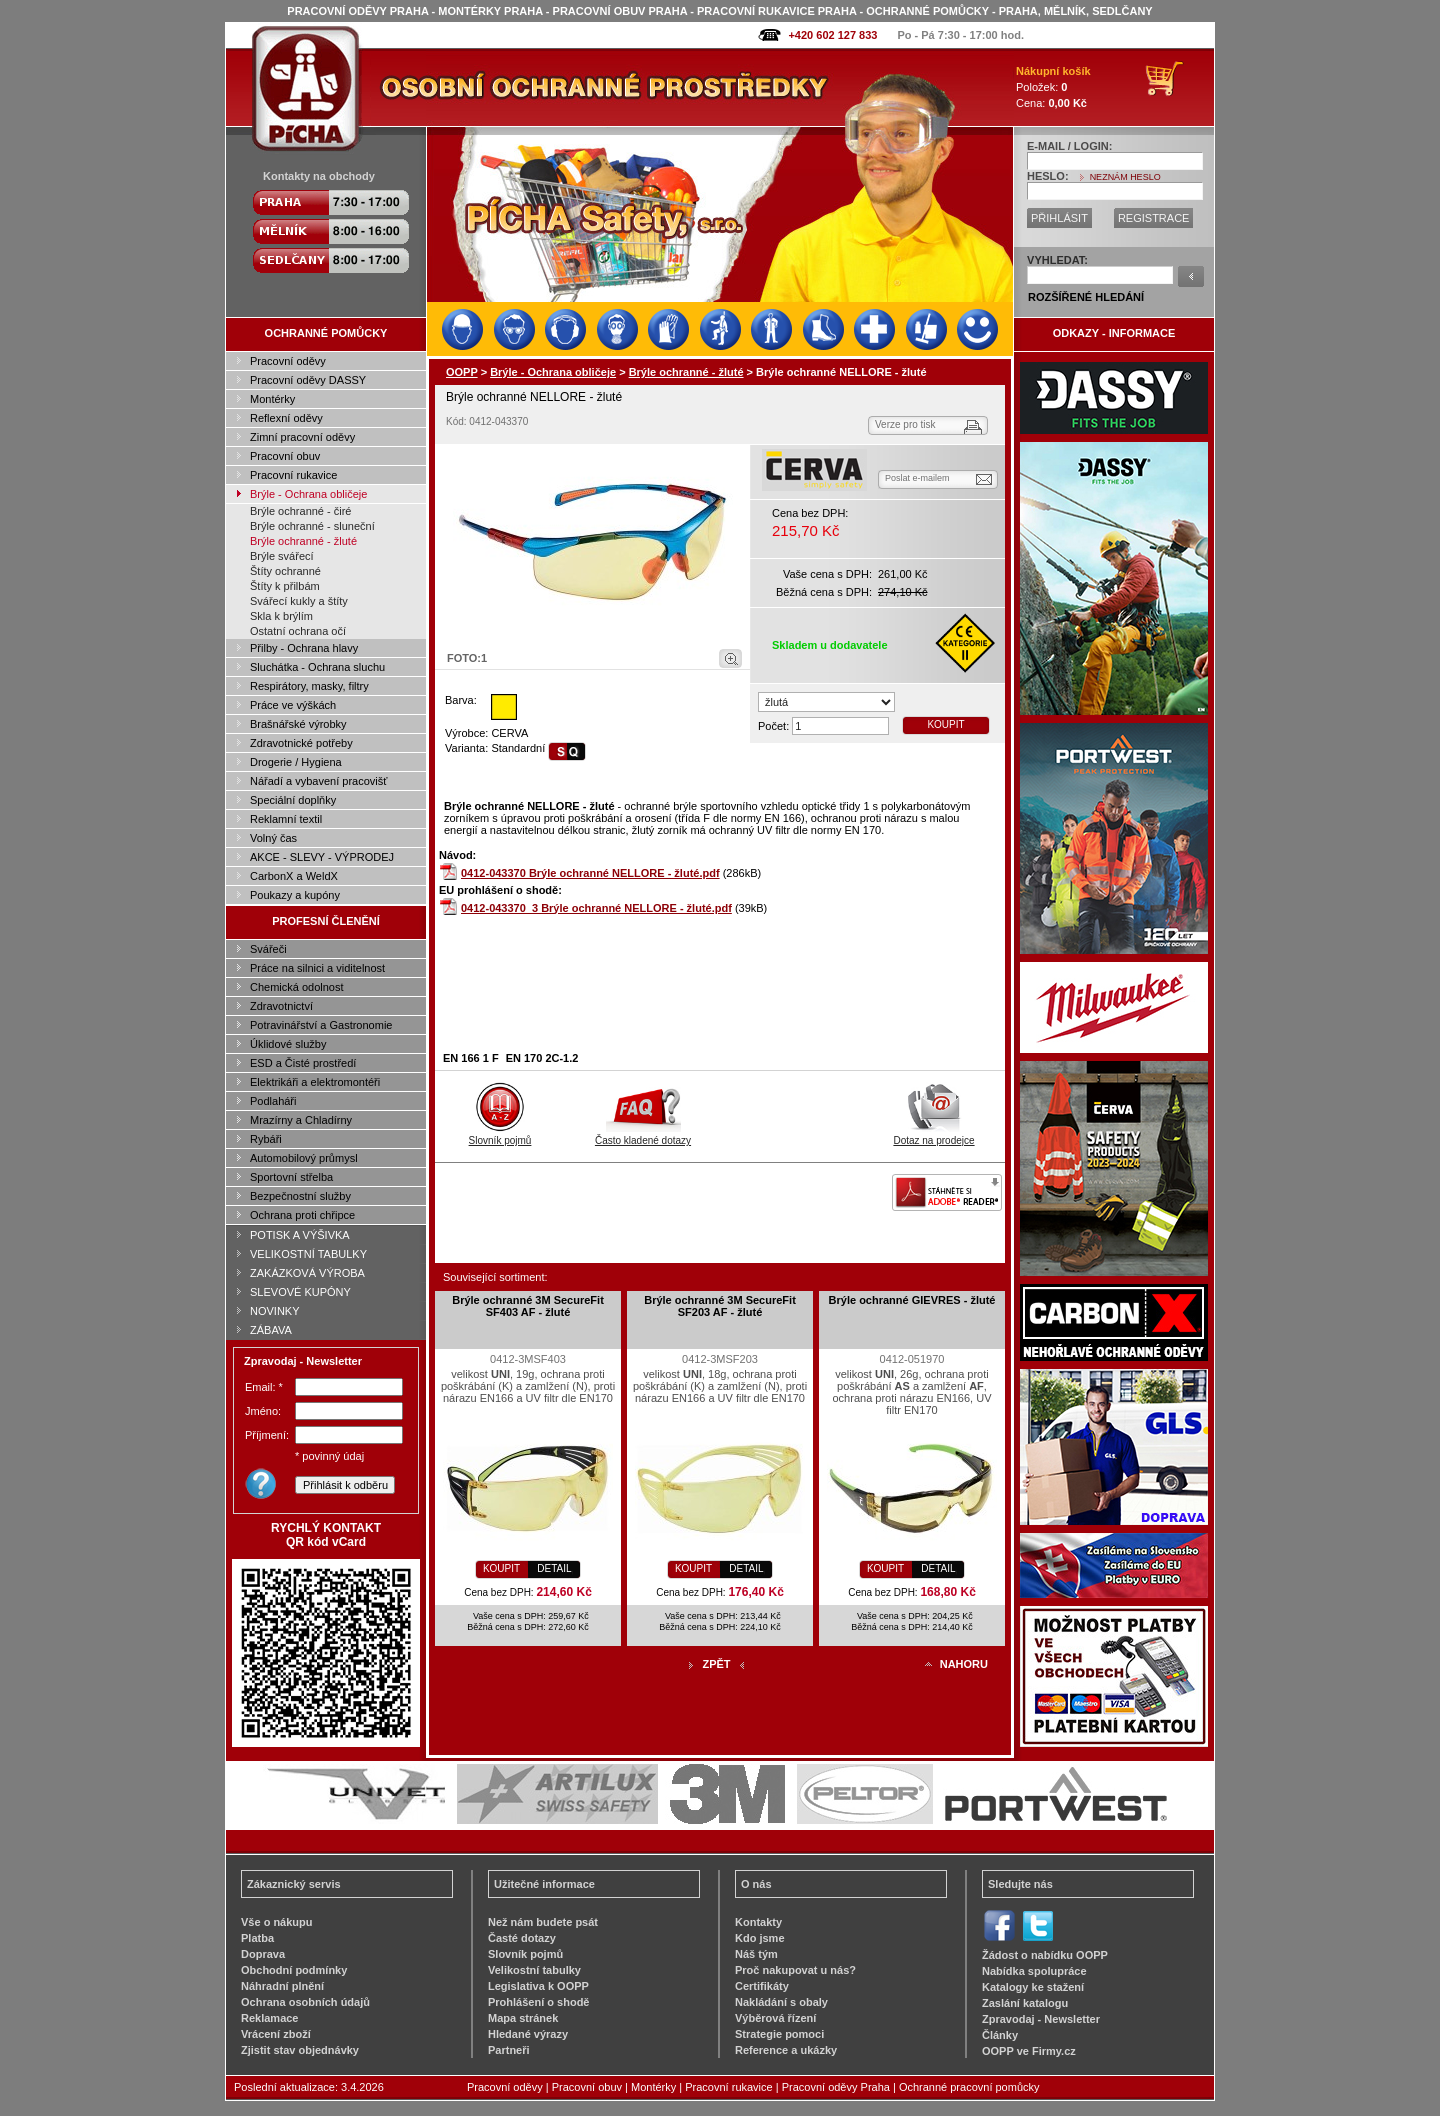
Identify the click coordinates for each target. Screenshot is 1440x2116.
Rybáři (266, 1139)
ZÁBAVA (271, 1330)
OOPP (462, 372)
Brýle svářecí (282, 556)
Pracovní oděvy (288, 361)
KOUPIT (945, 724)
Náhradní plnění (282, 1986)
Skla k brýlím (281, 616)
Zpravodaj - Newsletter (1041, 2019)
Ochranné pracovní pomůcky (969, 2087)
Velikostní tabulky (534, 1970)
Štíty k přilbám (285, 586)
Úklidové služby (288, 1044)
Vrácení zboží (276, 2034)
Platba (257, 1938)
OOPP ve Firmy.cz (1029, 2051)
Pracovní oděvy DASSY (308, 380)
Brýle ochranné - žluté (303, 541)
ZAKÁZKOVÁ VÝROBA (307, 1273)
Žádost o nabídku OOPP (1045, 1955)
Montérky (272, 399)
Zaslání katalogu (1025, 2003)
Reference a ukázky (786, 2050)
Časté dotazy (522, 1938)
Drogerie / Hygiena (296, 762)
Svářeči (268, 949)
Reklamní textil (286, 819)
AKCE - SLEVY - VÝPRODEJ (322, 857)
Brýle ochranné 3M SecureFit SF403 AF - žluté (528, 1306)
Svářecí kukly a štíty (299, 601)
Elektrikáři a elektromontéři (315, 1082)
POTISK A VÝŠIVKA (300, 1235)
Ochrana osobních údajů (305, 2002)
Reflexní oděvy (286, 418)
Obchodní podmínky (294, 1970)
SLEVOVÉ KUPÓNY (300, 1292)
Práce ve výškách (293, 705)
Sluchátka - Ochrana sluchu (317, 667)
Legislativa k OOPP (538, 1986)
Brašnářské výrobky (298, 724)
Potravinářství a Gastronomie (321, 1025)
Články (1000, 2035)
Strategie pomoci (779, 2034)
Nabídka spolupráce (1034, 1971)
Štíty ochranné (285, 571)
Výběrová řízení (775, 2018)
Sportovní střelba (291, 1177)
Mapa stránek (523, 2018)
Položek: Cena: (1053, 87)
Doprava (263, 1954)
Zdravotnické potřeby (301, 743)
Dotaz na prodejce (933, 1135)
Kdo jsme (760, 1938)
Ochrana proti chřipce (302, 1215)
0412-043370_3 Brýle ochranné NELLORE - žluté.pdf (596, 908)
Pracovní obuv (285, 456)
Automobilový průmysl (304, 1158)
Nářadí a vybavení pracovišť (318, 781)
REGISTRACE (1154, 218)
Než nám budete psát (543, 1922)
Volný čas (273, 838)
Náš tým (756, 1954)
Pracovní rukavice (293, 475)
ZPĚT (716, 1664)
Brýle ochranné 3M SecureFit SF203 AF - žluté (720, 1306)
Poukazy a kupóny (295, 895)
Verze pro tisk (905, 424)
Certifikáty (762, 1986)
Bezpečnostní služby (300, 1196)
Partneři (509, 2050)
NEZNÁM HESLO (1125, 177)
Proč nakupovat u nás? (795, 1970)
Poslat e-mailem (917, 478)
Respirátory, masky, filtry (309, 686)
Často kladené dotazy (643, 1135)
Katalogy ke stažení (1033, 1987)
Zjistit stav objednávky (300, 2050)
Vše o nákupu (277, 1922)
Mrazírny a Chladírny (301, 1120)
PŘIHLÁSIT (1059, 218)
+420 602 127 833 (832, 35)
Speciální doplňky (293, 800)
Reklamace (270, 2018)
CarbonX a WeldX (294, 876)
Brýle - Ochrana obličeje (308, 494)
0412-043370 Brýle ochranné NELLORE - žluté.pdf (590, 873)
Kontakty (758, 1922)
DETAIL (554, 1568)
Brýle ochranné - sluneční (312, 526)
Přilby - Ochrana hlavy (304, 648)
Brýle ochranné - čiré (301, 511)
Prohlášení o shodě (538, 2002)
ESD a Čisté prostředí (303, 1063)
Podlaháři (273, 1101)
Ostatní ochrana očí (298, 631)
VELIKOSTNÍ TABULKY (308, 1254)
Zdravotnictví (281, 1006)
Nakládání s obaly (781, 2002)
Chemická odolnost (297, 987)
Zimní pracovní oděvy (302, 437)
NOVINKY (275, 1311)
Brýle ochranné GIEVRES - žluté (912, 1300)
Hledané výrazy (528, 2034)
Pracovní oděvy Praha (836, 2087)
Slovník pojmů (500, 1135)
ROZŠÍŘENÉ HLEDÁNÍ (1086, 297)
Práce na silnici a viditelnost (317, 968)
